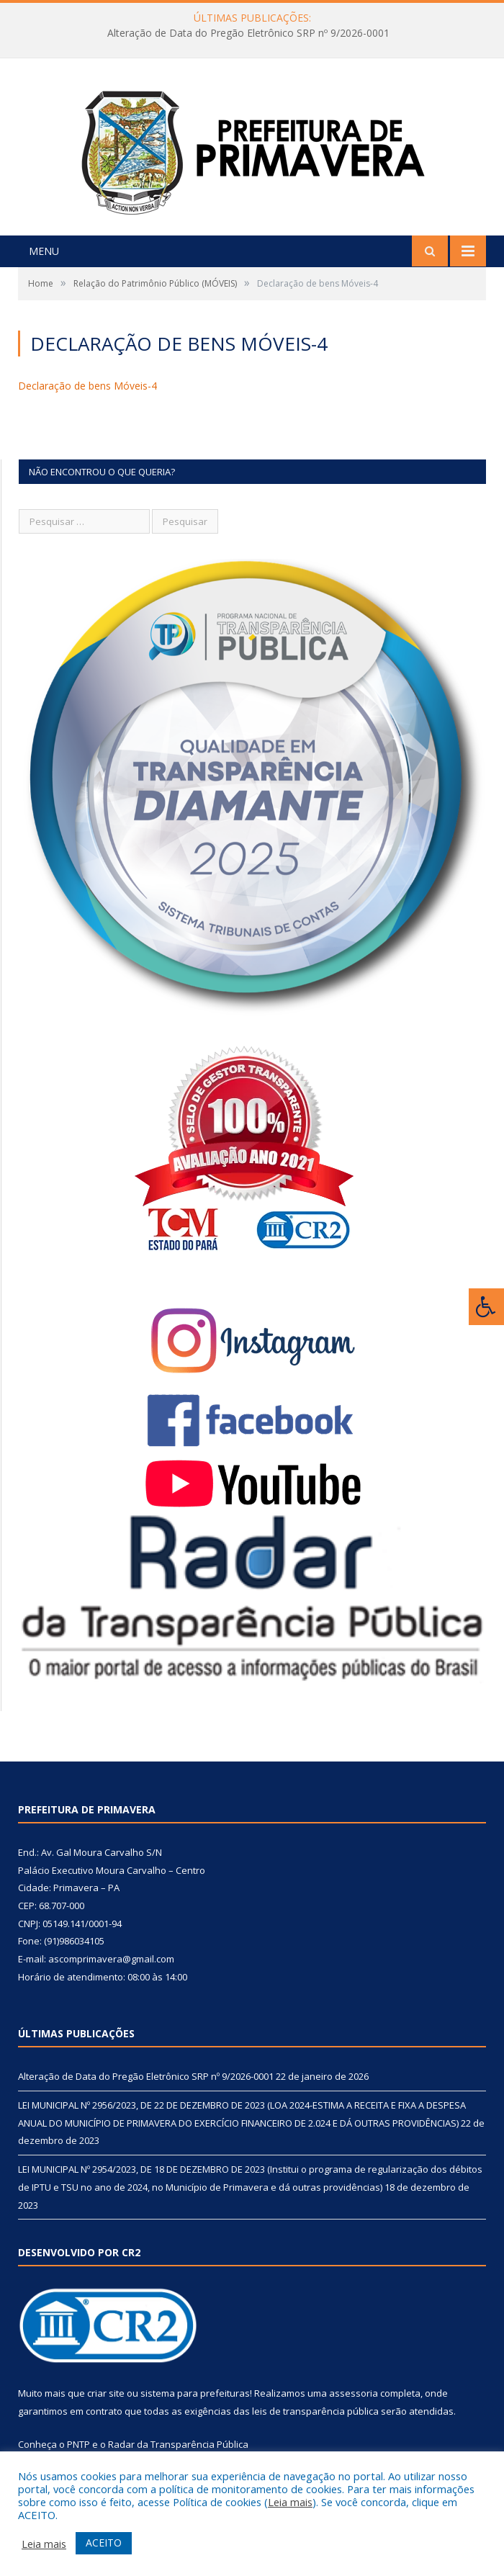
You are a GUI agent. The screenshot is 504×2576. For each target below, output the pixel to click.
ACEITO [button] (104, 2542)
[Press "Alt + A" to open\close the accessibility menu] (486, 1306)
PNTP (78, 2444)
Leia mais (290, 2502)
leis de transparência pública (315, 2411)
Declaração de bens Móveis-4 (87, 385)
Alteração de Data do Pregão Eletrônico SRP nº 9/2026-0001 (248, 33)
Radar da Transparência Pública (178, 2444)
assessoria (353, 2393)
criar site (106, 2393)
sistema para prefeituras (195, 2393)
